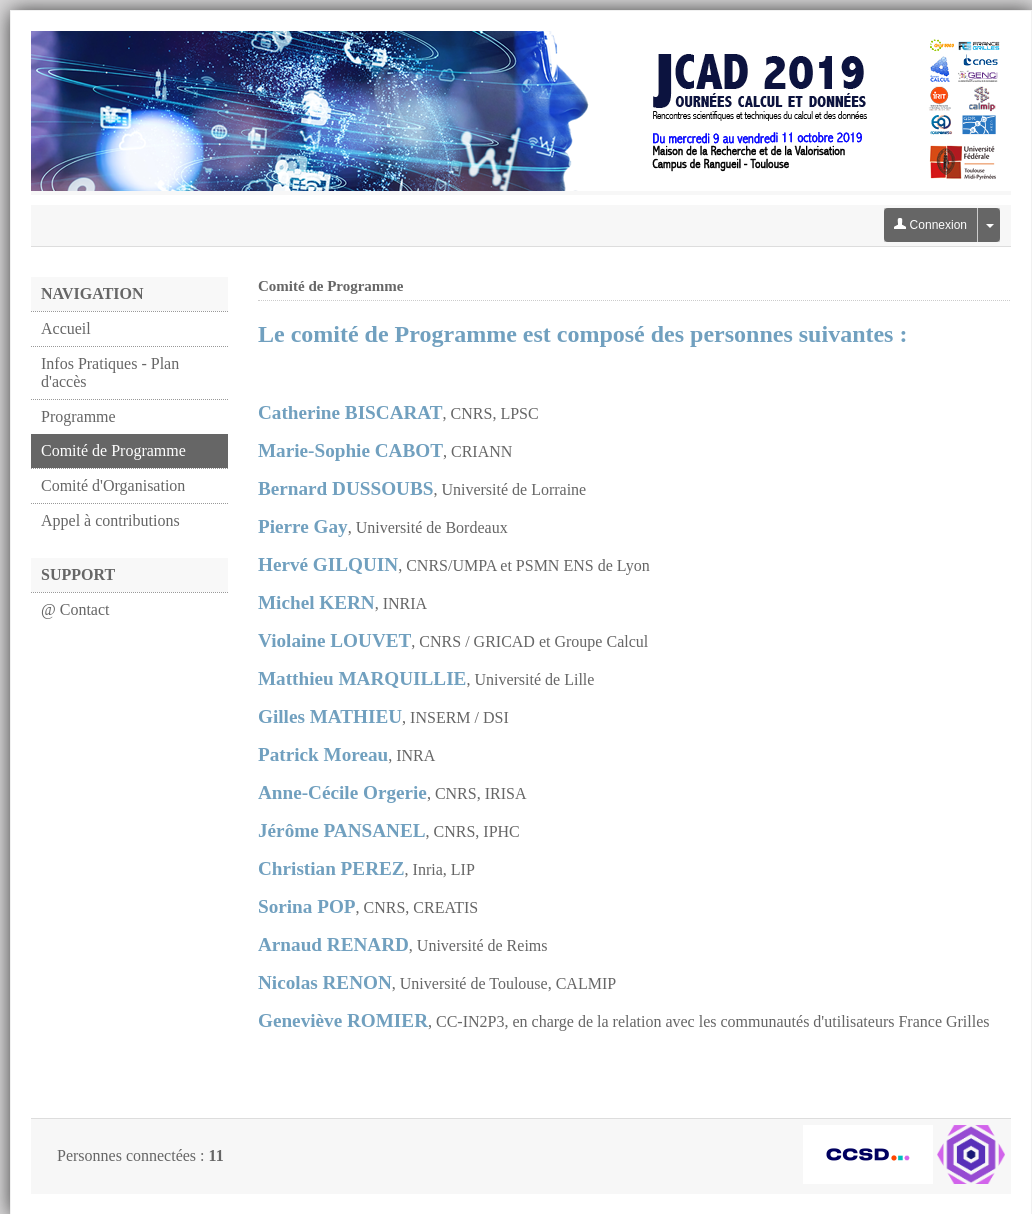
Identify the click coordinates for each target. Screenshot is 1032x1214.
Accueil (66, 328)
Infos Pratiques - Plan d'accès (110, 372)
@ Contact (75, 609)
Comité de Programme (113, 450)
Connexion (930, 225)
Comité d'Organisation (113, 485)
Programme (78, 416)
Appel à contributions (110, 520)
